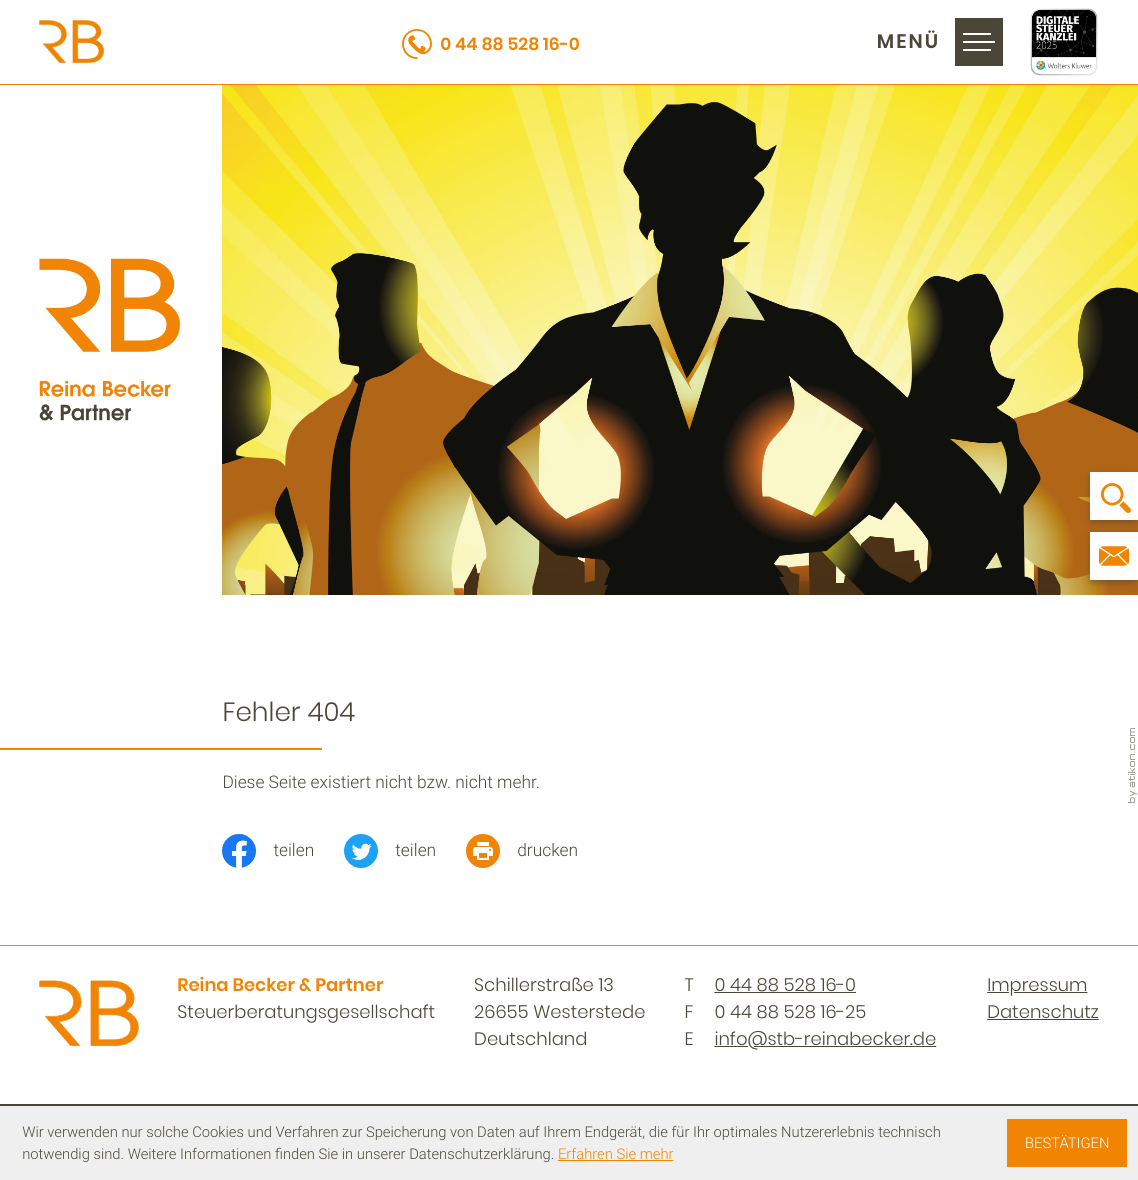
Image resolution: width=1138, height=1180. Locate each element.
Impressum (1037, 985)
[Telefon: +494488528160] (785, 985)
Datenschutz (1043, 1012)
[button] (491, 42)
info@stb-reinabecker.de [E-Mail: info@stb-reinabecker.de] (825, 1039)
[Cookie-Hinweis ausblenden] (1066, 1143)
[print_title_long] (537, 851)
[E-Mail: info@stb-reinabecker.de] (1114, 556)
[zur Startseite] (71, 41)
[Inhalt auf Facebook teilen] (283, 851)
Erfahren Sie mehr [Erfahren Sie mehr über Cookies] (616, 1154)
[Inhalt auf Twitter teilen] (405, 851)
